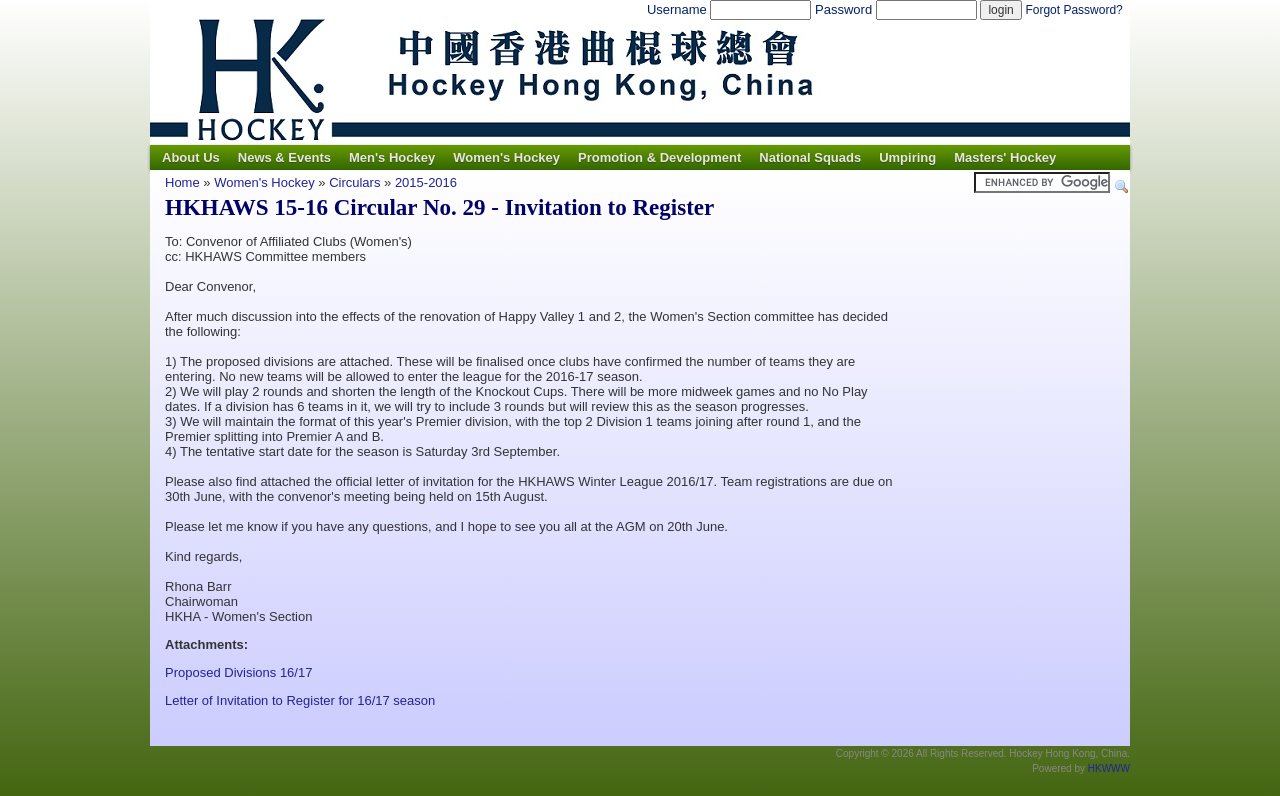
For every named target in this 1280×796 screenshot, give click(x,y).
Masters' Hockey (1005, 157)
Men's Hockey (392, 157)
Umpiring (907, 157)
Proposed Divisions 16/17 (238, 672)
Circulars (354, 182)
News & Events (284, 157)
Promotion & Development (659, 157)
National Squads (810, 157)
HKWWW (1109, 768)
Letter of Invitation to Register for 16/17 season (300, 700)
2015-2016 (426, 182)
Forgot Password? (1073, 10)
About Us (191, 157)
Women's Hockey (506, 157)
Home (182, 182)
